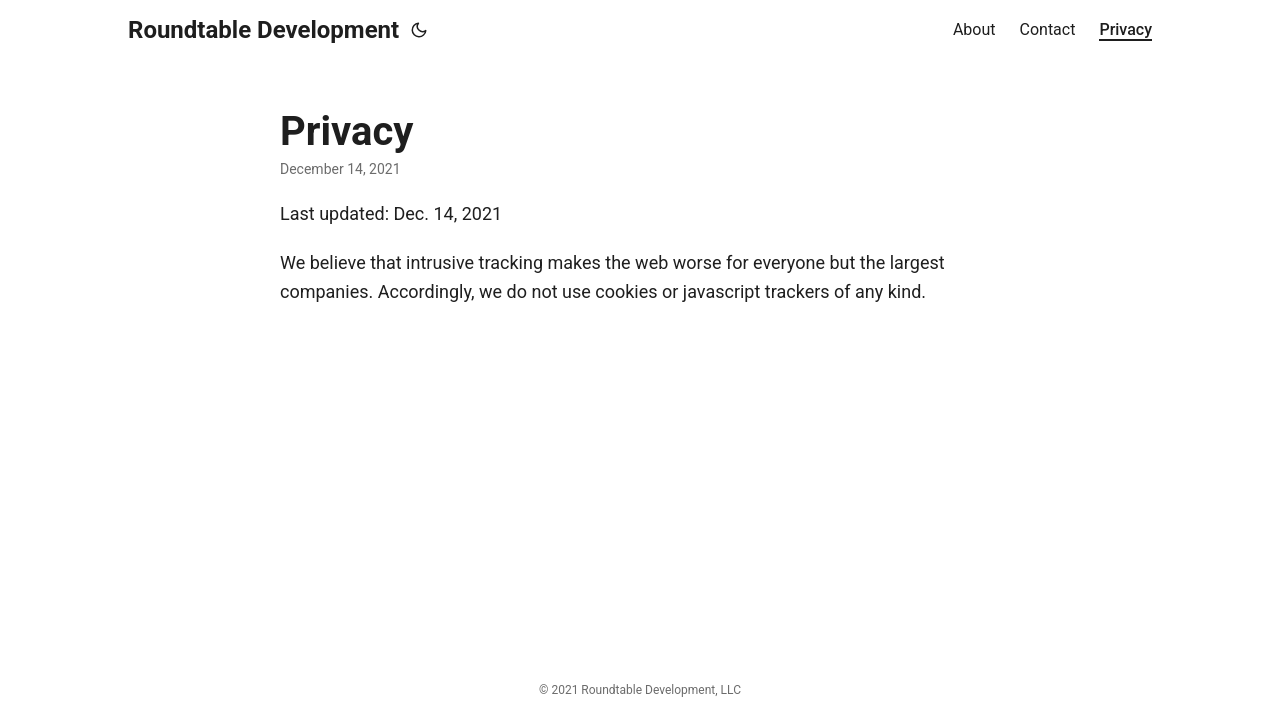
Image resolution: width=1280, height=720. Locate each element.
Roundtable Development (263, 30)
